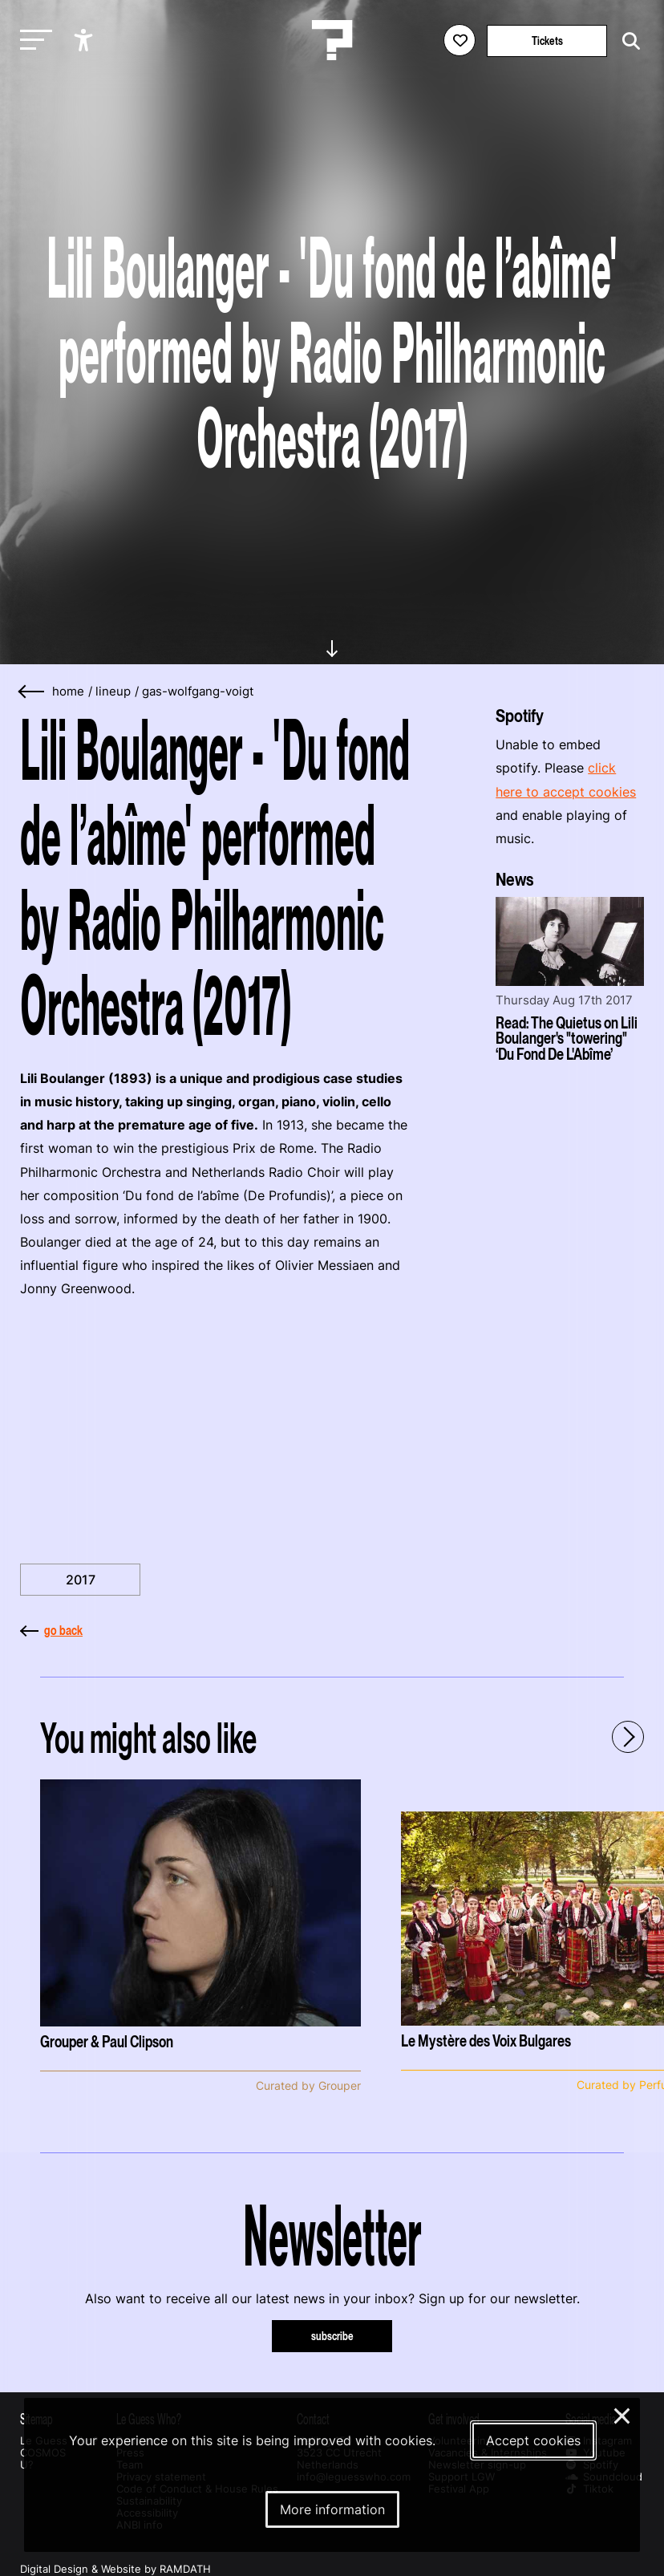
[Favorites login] (459, 40)
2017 (80, 1580)
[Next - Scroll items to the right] (628, 1737)
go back (51, 1630)
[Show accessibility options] (85, 40)
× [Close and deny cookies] (622, 2414)
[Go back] (32, 692)
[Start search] (627, 41)
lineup (113, 691)
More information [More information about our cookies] (332, 2509)
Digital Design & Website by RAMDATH (115, 2569)
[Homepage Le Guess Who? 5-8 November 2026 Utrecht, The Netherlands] (332, 40)
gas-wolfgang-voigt (197, 691)
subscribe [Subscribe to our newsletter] (332, 2336)
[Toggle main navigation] (32, 40)
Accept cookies (533, 2440)
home (68, 691)
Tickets (547, 40)
